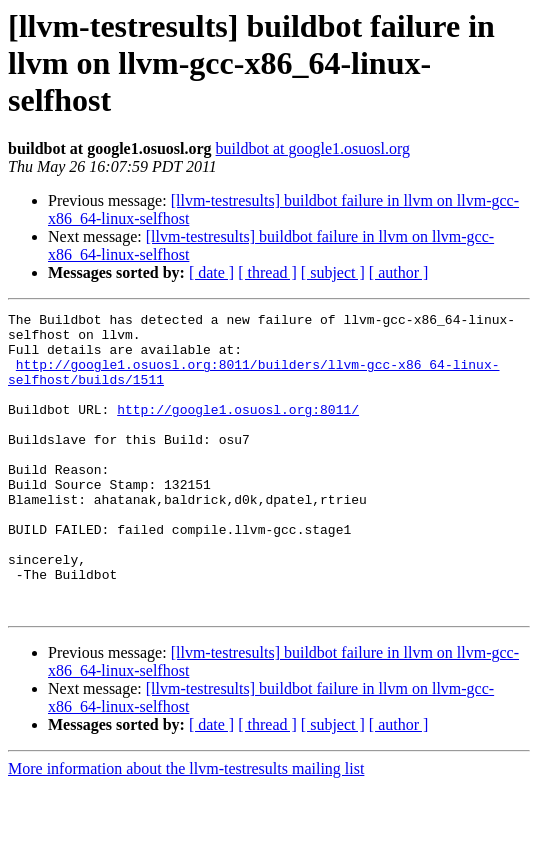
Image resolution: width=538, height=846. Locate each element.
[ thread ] (267, 272)
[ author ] (399, 272)
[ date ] (211, 272)
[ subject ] (333, 272)
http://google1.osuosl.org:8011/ (238, 430)
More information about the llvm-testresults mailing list (186, 828)
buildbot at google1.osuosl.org (313, 148)
